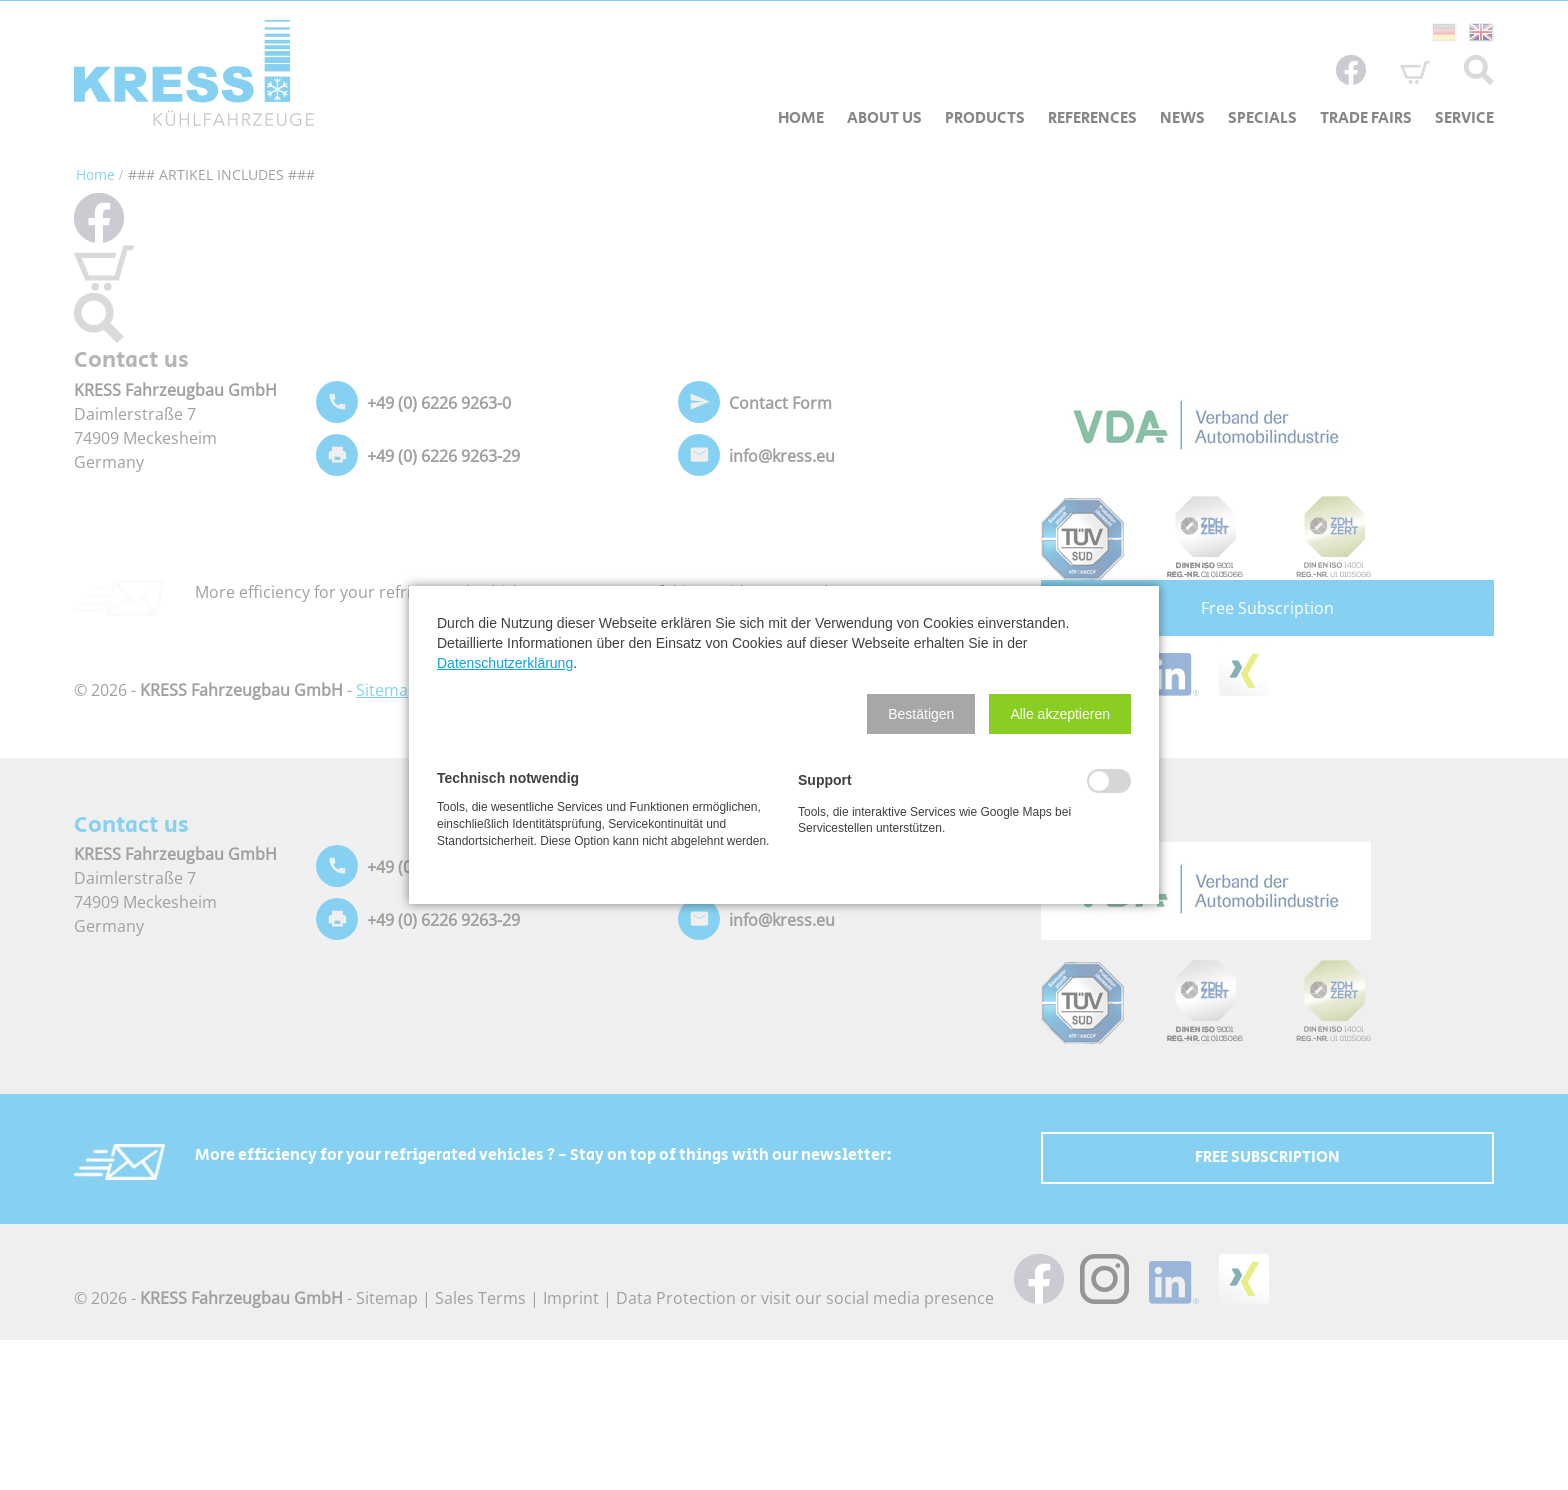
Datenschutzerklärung (505, 663)
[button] (921, 714)
